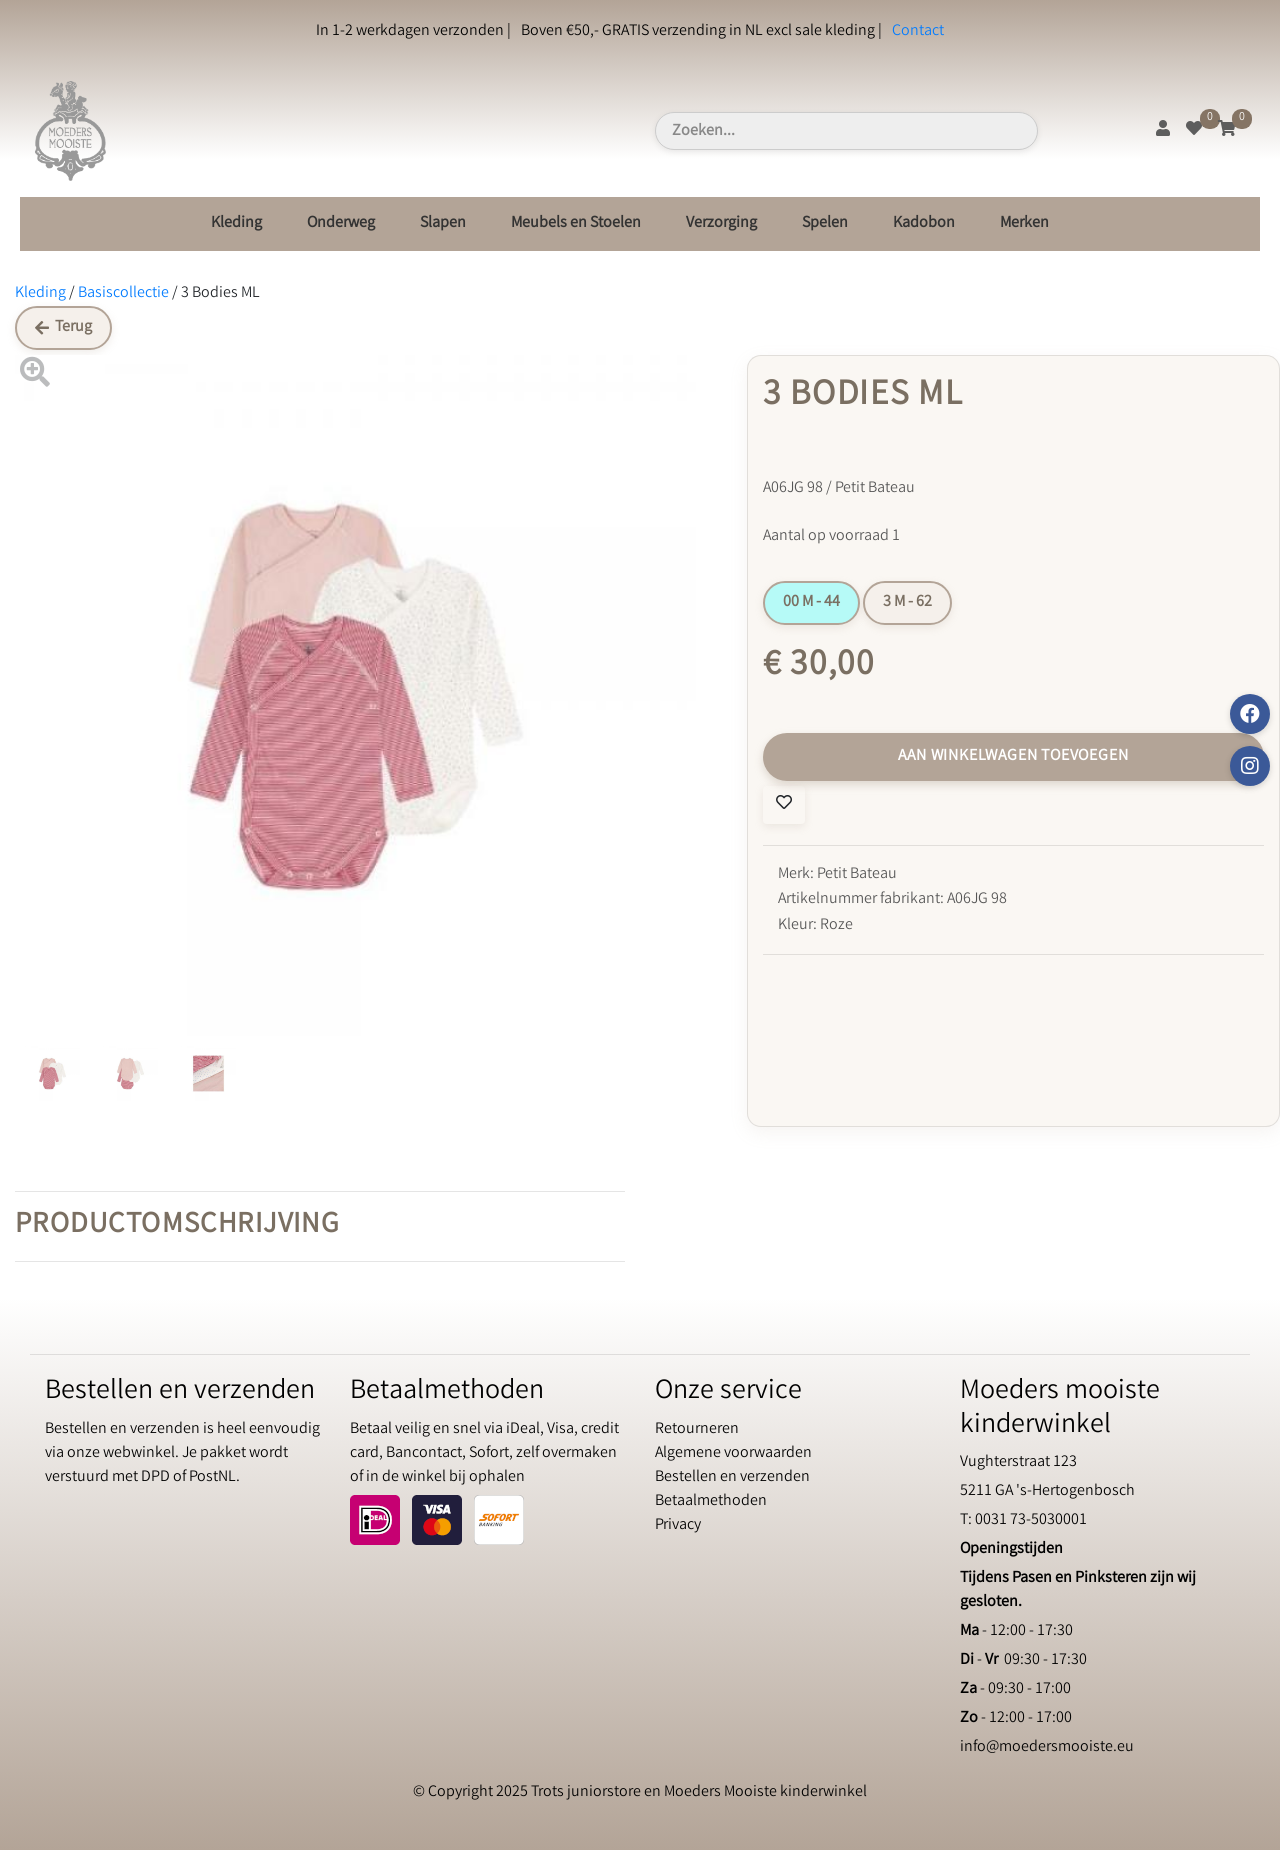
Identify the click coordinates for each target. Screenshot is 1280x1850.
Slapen (443, 223)
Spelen (825, 223)
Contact (918, 31)
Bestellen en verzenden (732, 1477)
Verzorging (721, 223)
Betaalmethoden (711, 1501)
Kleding (236, 223)
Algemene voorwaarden (733, 1453)
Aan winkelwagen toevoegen (1013, 756)
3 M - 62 (907, 602)
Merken (1024, 223)
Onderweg (341, 223)
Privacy (678, 1525)
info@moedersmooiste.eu (1047, 1747)
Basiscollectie (123, 293)
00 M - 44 (811, 602)
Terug (63, 327)
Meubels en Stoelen (576, 223)
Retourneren (697, 1429)
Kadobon (924, 223)
